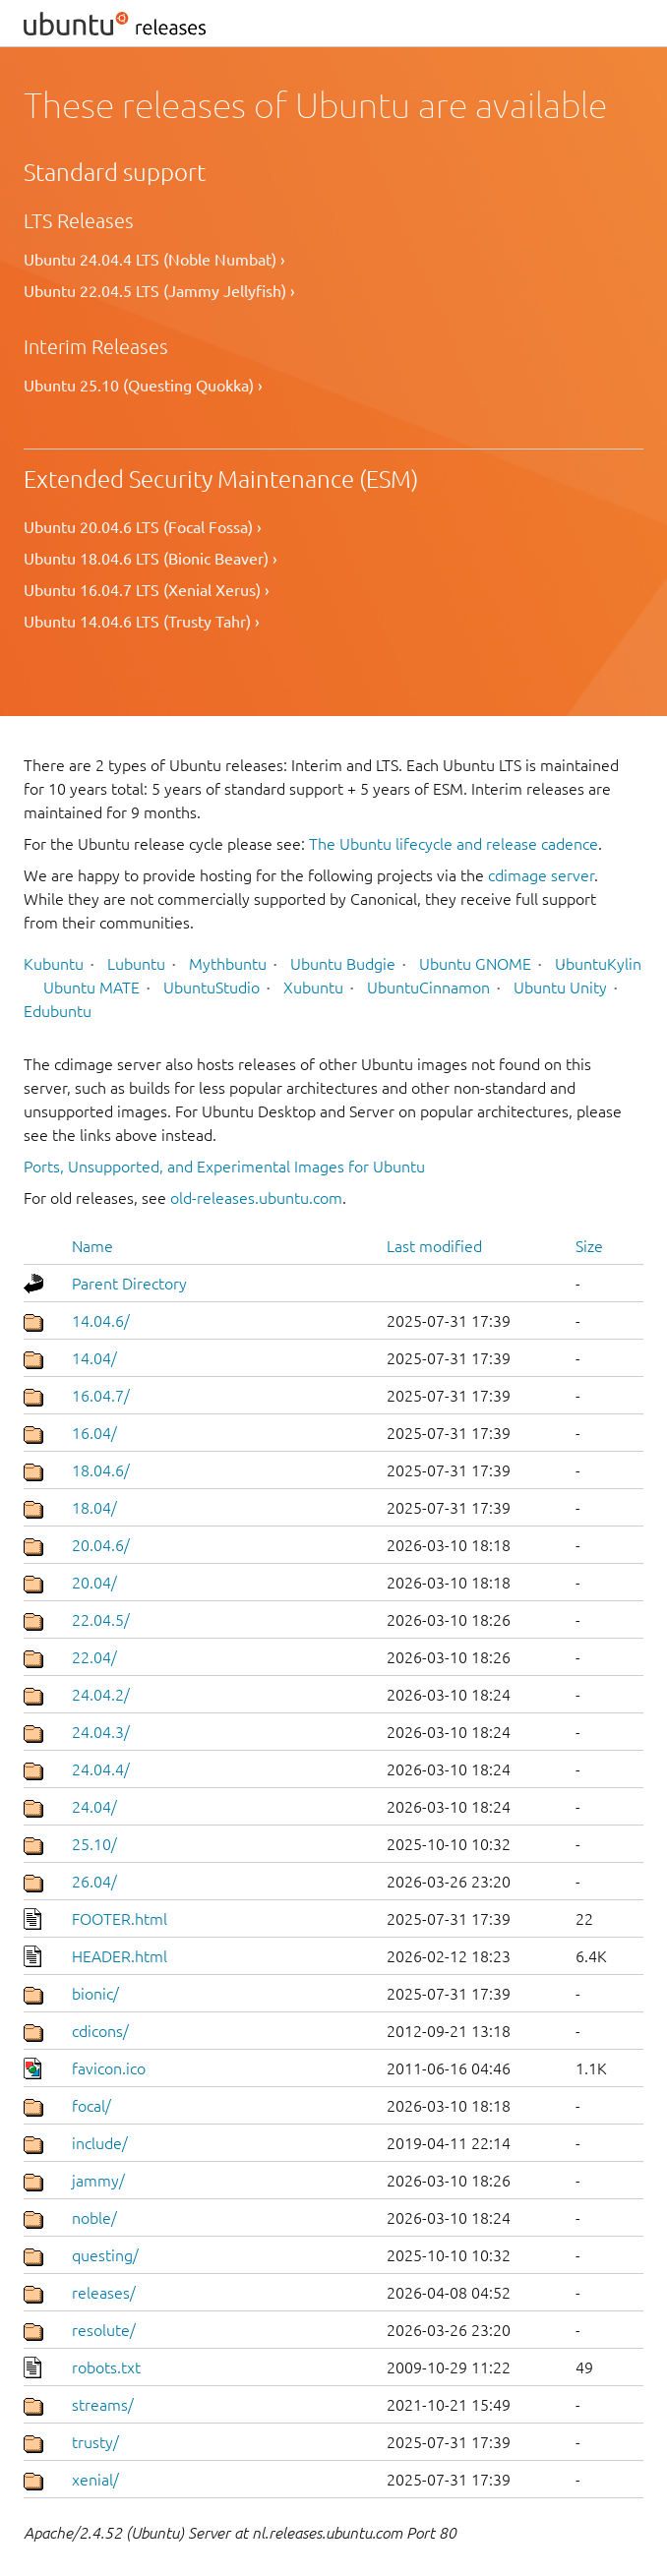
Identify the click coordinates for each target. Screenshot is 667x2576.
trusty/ (95, 2442)
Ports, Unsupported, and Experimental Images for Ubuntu (224, 1166)
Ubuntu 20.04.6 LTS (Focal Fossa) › (143, 527)
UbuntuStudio (211, 987)
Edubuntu (57, 1011)
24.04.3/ (101, 1732)
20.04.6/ (101, 1545)
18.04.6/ (101, 1470)
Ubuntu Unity (560, 987)
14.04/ (94, 1358)
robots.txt (106, 2367)
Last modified (434, 1246)
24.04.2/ (101, 1695)
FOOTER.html (119, 1919)
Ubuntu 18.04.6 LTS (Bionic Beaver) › (150, 559)
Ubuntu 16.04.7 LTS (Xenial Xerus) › (147, 590)
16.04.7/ (101, 1396)
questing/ (105, 2255)
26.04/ (94, 1881)
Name (92, 1246)
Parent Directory (129, 1283)
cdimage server (541, 875)
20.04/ (94, 1582)
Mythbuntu (228, 964)
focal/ (91, 2106)
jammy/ (98, 2180)
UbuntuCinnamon (428, 987)
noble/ (94, 2218)
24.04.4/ (101, 1769)
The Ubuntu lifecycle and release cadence (453, 844)
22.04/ (94, 1657)
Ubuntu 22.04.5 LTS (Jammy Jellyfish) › (159, 291)
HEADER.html (119, 1956)
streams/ (103, 2405)
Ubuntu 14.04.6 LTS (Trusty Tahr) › (142, 621)
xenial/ (95, 2479)
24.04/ (94, 1807)
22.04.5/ (101, 1620)
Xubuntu (313, 987)
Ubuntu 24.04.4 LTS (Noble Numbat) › (154, 260)
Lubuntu (136, 964)
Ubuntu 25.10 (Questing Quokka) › (143, 385)
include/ (100, 2143)
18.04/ (94, 1508)
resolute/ (104, 2330)
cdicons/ (100, 2031)
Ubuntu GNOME (475, 964)
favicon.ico (109, 2068)
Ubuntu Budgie (342, 964)
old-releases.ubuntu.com (256, 1198)
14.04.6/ (101, 1321)
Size (589, 1246)
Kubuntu (54, 964)
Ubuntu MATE (91, 987)
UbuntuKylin (598, 964)
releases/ (104, 2293)
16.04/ (94, 1433)
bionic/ (95, 1994)
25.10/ (94, 1844)
